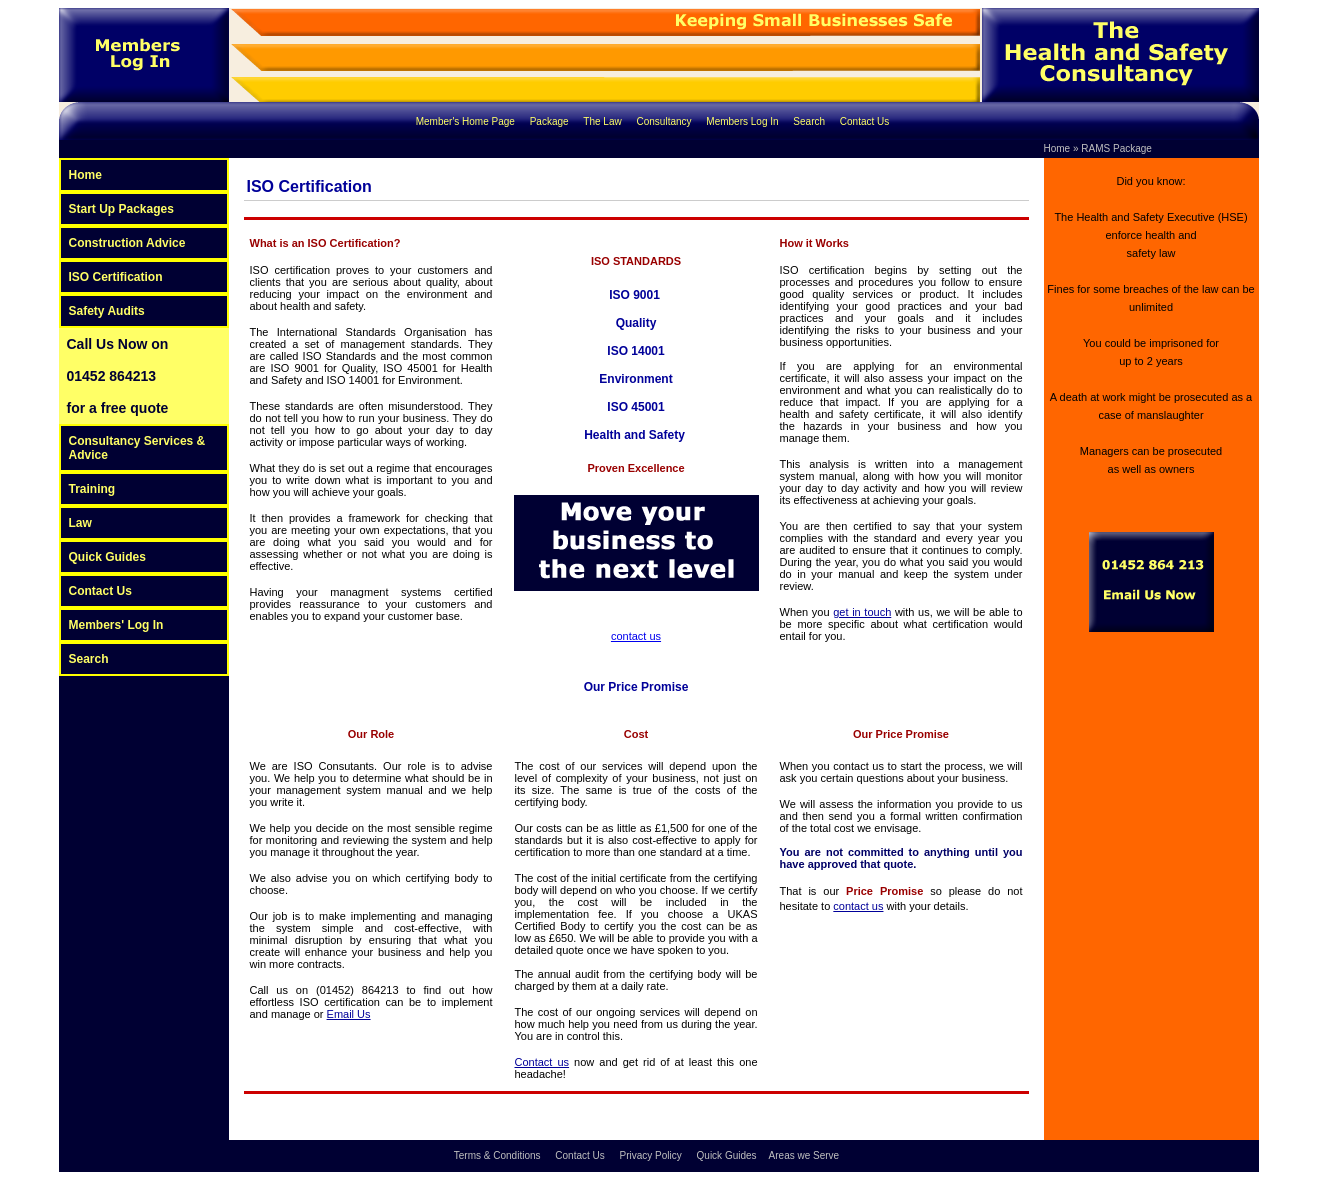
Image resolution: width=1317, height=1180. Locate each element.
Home (85, 175)
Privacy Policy (652, 1155)
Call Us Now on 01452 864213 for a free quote (118, 376)
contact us (636, 636)
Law (80, 523)
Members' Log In (116, 625)
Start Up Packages (121, 209)
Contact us (542, 1062)
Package (551, 121)
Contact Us (864, 121)
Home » (1061, 148)
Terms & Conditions (498, 1155)
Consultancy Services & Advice (137, 448)
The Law (603, 121)
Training (92, 489)
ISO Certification (116, 277)
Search (810, 121)
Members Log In (743, 121)
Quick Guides (107, 557)
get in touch (862, 612)
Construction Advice (127, 243)
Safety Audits (107, 311)
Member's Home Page (467, 121)
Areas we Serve (804, 1155)
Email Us (349, 1014)
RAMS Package (1116, 148)
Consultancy (666, 121)
